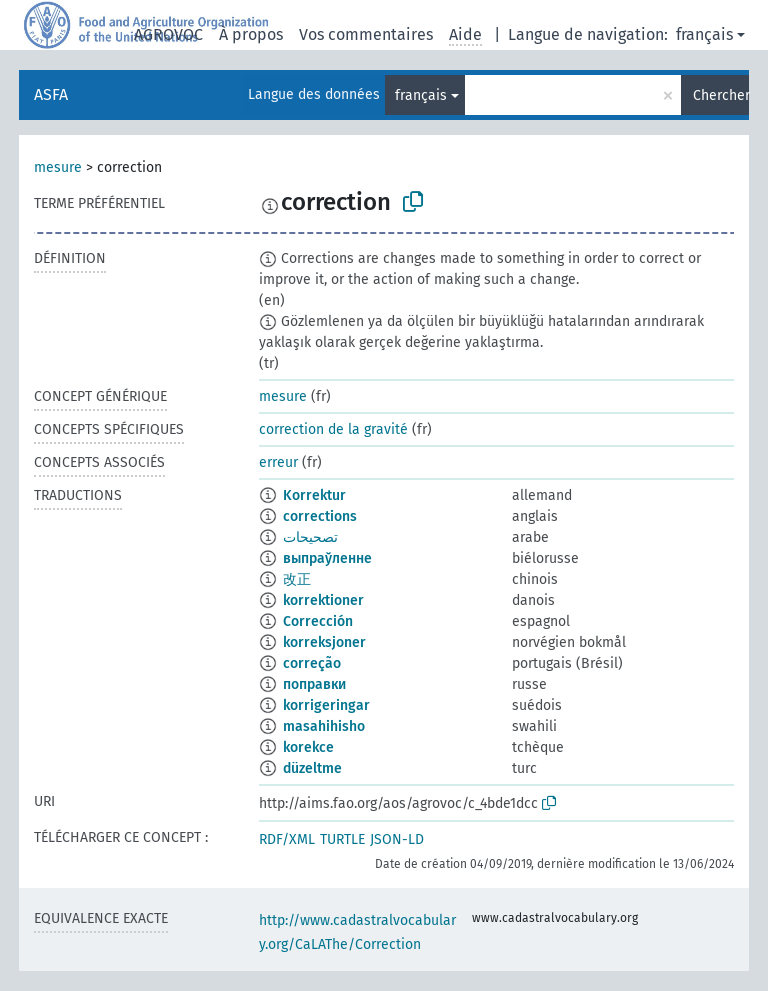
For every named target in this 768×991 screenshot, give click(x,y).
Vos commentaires (366, 34)
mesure (58, 167)
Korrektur (314, 495)
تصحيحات (310, 537)
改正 (297, 579)
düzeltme (312, 768)
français (704, 34)
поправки (314, 684)
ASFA (51, 94)
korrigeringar (326, 705)
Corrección (318, 621)
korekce (308, 747)
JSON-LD (397, 839)
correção (312, 663)
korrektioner (323, 600)
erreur (278, 462)
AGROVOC (168, 34)
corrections (320, 516)
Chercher (721, 95)
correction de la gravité (333, 429)
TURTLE (342, 839)
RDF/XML (287, 839)
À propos (251, 34)
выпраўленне (327, 558)
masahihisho (324, 726)
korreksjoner (324, 642)
